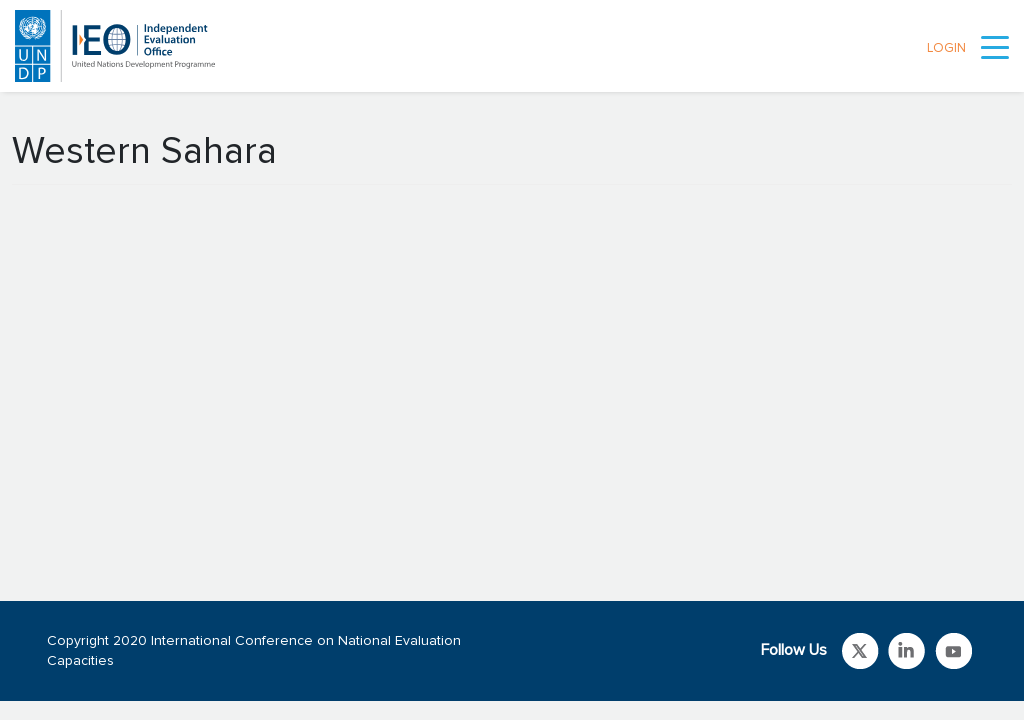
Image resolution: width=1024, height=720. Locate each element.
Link (860, 651)
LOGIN (946, 48)
